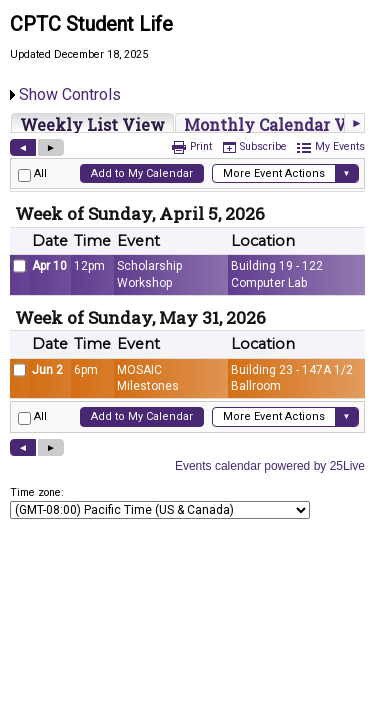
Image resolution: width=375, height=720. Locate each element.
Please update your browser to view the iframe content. (187, 122)
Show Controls (70, 94)
